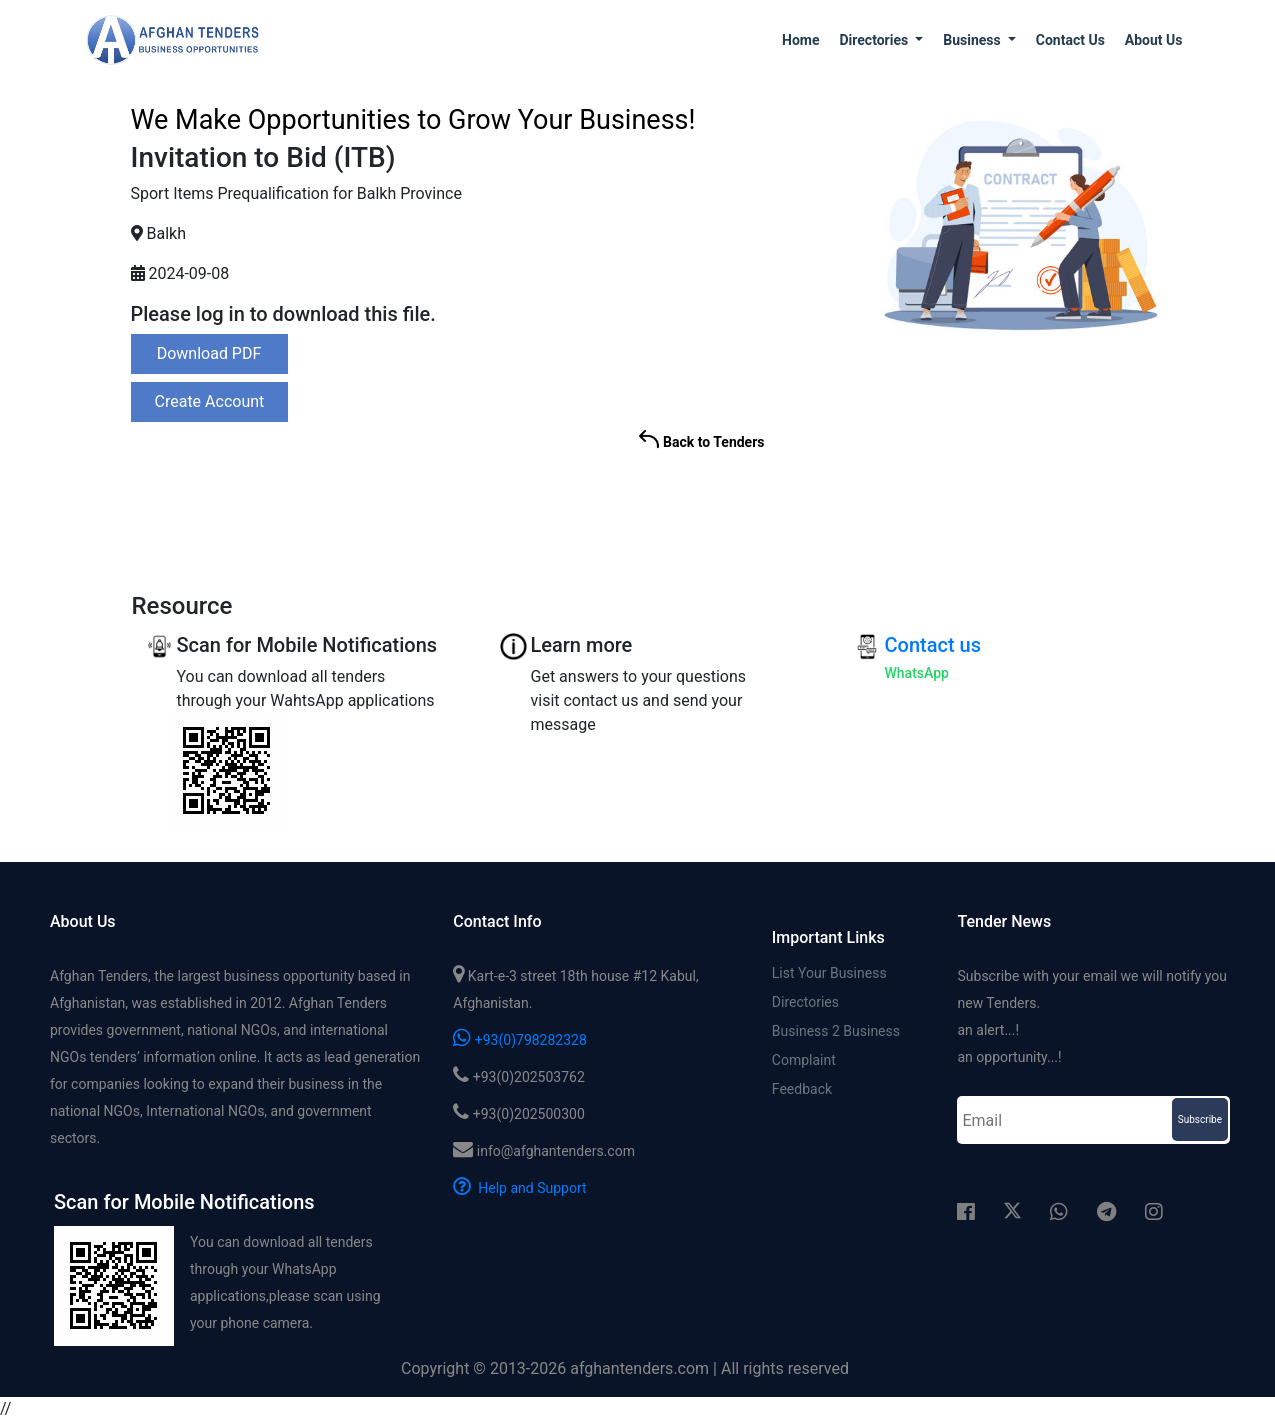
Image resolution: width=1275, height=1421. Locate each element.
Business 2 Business (836, 1031)
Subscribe (1200, 1119)
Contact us (1070, 40)
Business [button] (973, 40)
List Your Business (829, 973)
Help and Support (519, 1188)
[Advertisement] (1018, 502)
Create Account (210, 401)
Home (800, 40)
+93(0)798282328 (520, 1040)
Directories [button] (875, 40)
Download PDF (209, 353)
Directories (805, 1002)
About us (1154, 40)
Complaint (804, 1060)
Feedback (802, 1089)
